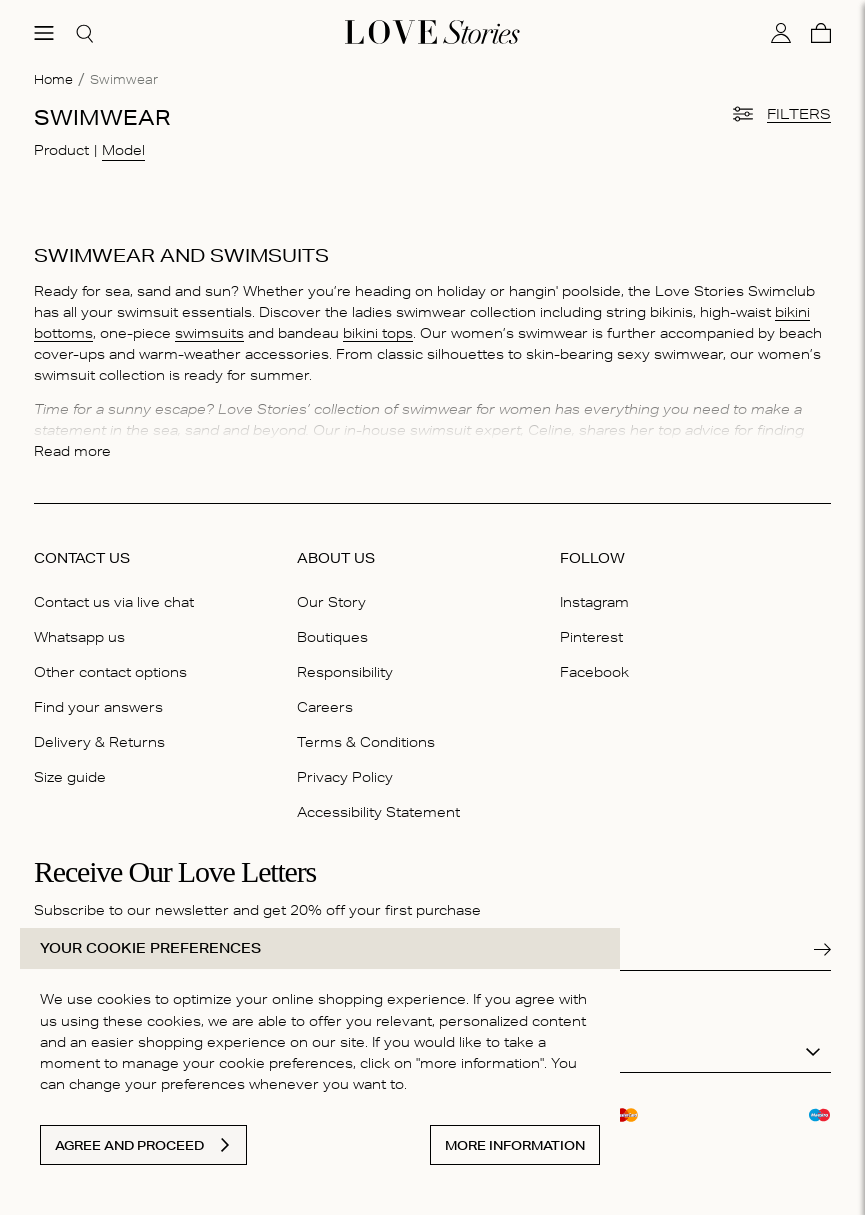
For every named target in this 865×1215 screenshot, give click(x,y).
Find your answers (98, 707)
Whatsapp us (79, 637)
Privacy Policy (345, 777)
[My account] (781, 33)
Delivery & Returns (99, 742)
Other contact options (110, 672)
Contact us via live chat (114, 602)
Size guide (70, 777)
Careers (325, 707)
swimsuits (209, 333)
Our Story (331, 602)
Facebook (594, 672)
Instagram (594, 602)
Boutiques (332, 637)
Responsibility (345, 672)
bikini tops (378, 333)
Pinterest (591, 637)
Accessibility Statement (378, 812)
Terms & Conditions (366, 742)
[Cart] (821, 33)
